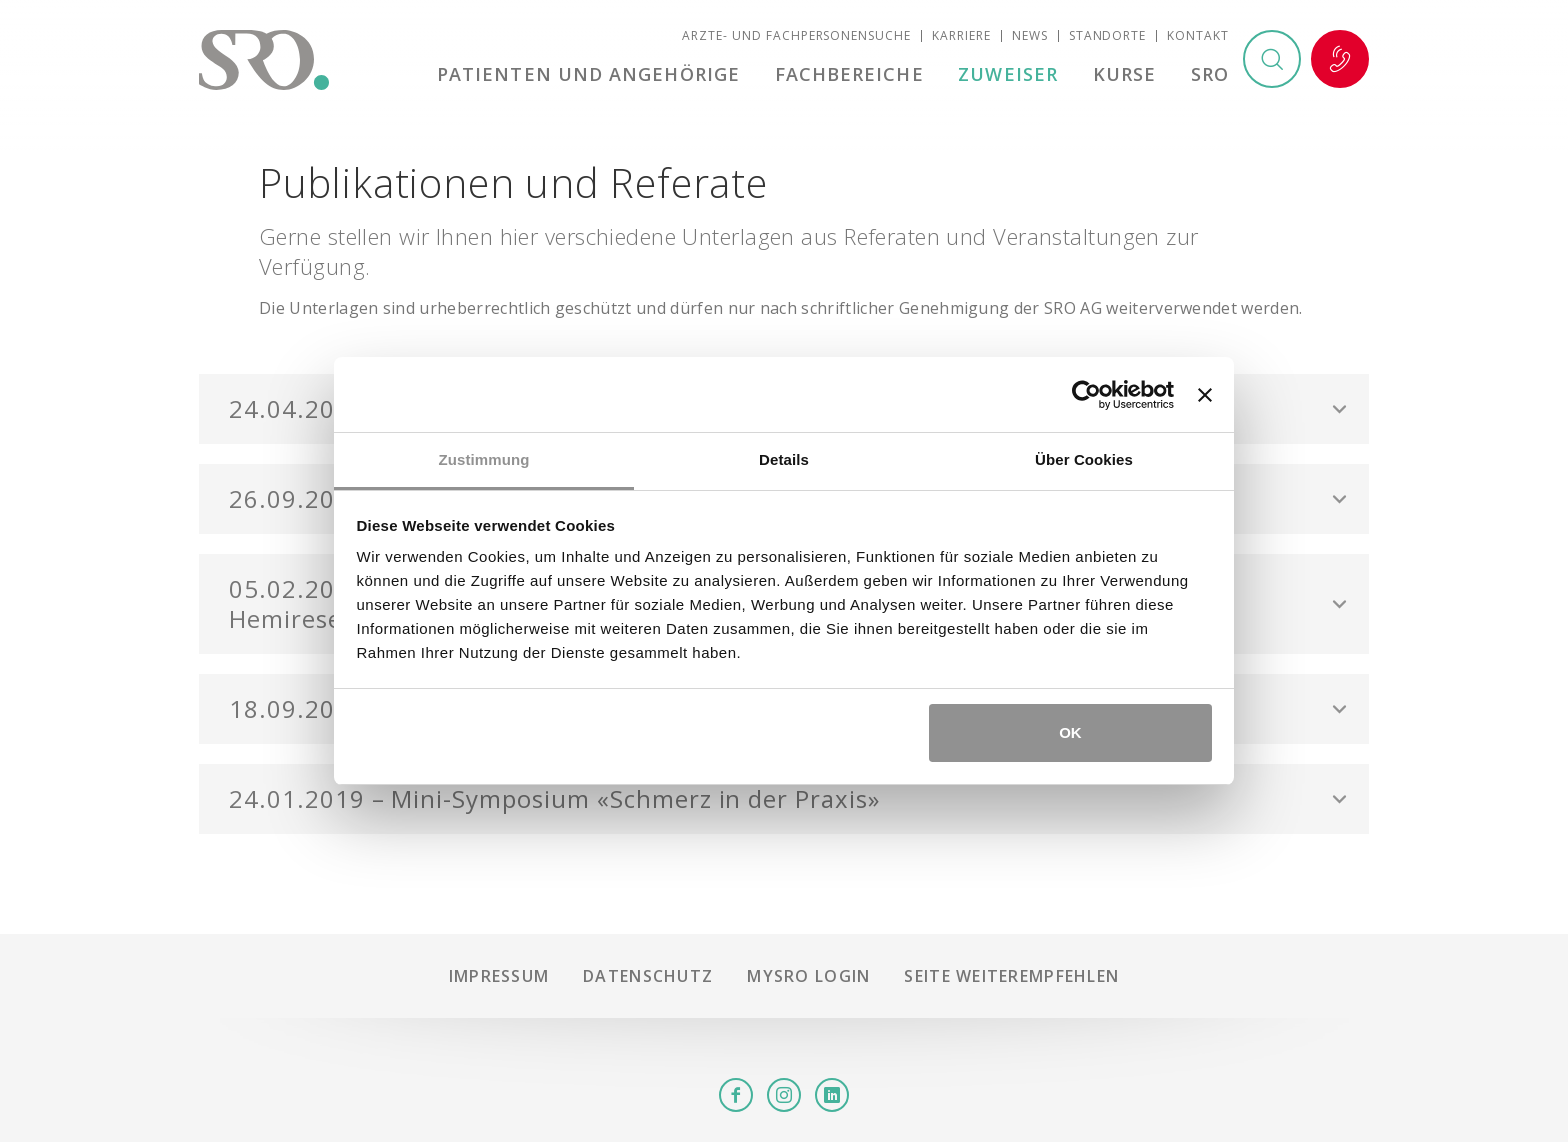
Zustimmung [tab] (484, 459)
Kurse (1124, 74)
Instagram (784, 1095)
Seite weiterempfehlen (1011, 976)
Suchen (1272, 59)
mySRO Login (808, 976)
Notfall (1340, 59)
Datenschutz (648, 976)
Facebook (736, 1095)
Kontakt (1198, 35)
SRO (1210, 74)
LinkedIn (832, 1095)
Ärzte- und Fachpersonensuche (796, 35)
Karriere (961, 35)
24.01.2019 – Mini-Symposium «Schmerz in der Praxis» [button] (554, 798)
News (1030, 35)
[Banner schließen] (1205, 395)
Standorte (1108, 35)
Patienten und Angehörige (588, 74)
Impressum (499, 976)
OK (1070, 732)
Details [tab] (784, 459)
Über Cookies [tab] (1084, 459)
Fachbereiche (849, 74)
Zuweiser (1008, 74)
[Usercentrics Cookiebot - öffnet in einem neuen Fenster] (1086, 395)
